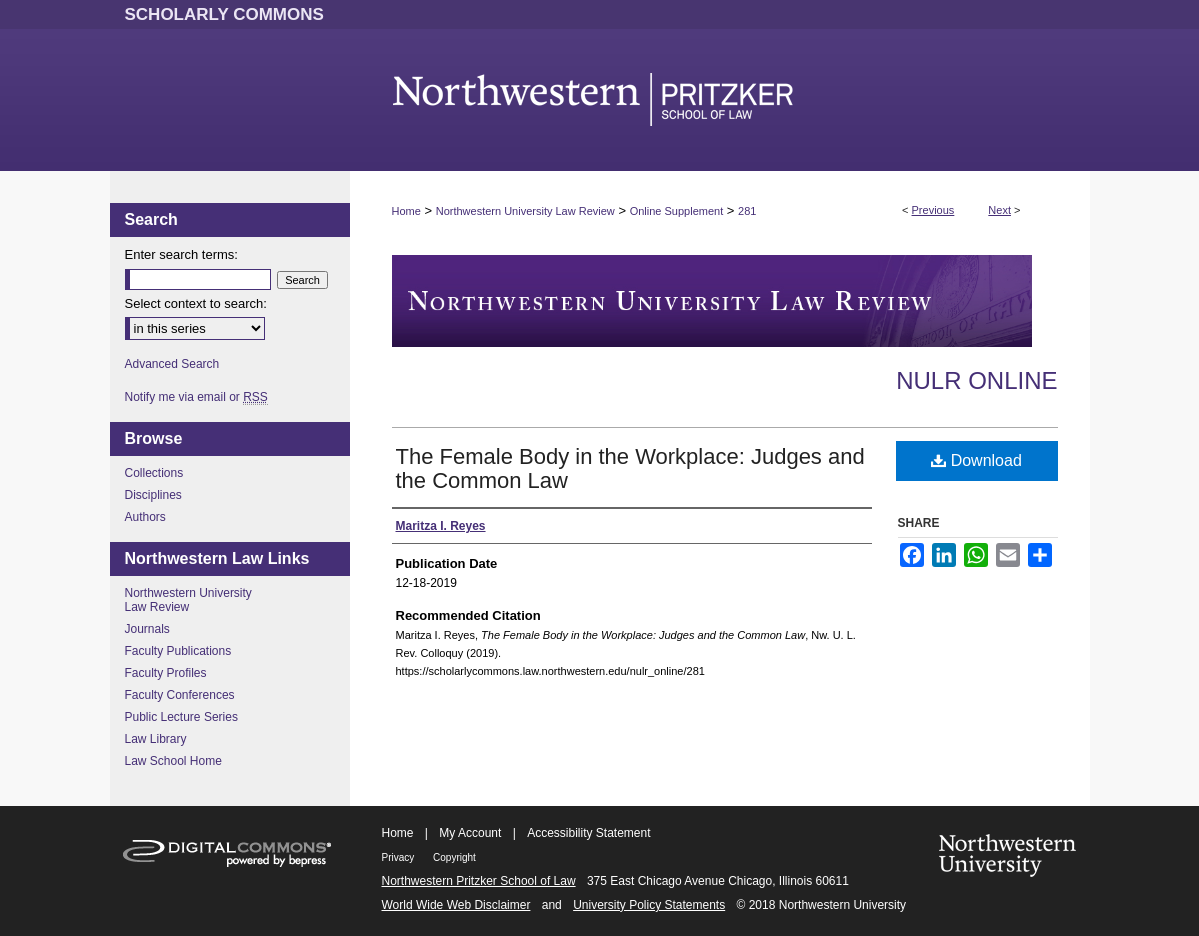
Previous (933, 210)
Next (999, 210)
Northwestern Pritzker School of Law (479, 881)
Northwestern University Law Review (525, 211)
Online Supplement (677, 211)
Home (406, 211)
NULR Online (976, 380)
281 (747, 211)
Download (976, 460)
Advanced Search (172, 364)
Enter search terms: (181, 254)
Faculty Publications (178, 651)
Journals (147, 629)
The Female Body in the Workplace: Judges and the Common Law (630, 468)
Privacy (400, 857)
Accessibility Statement (588, 833)
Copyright (454, 857)
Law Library (156, 739)
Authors (145, 517)
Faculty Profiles (166, 673)
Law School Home (173, 761)
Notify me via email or (196, 397)
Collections (154, 473)
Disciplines (153, 495)
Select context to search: (196, 303)
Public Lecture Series (181, 717)
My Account (470, 833)
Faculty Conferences (180, 695)
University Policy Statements (649, 905)
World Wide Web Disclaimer (456, 905)
